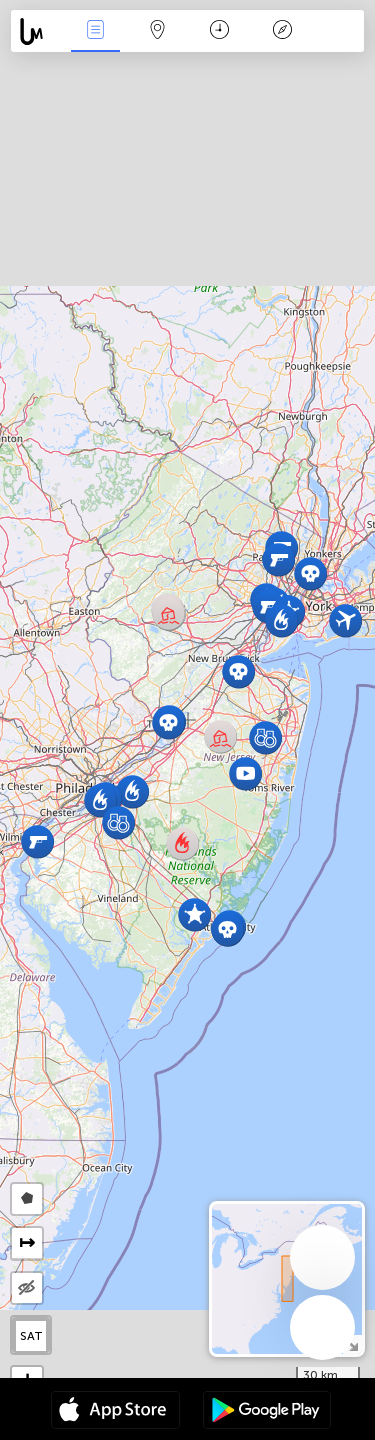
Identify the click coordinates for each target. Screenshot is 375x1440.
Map (158, 31)
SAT (31, 1336)
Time (219, 31)
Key (282, 31)
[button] (37, 841)
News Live (95, 31)
